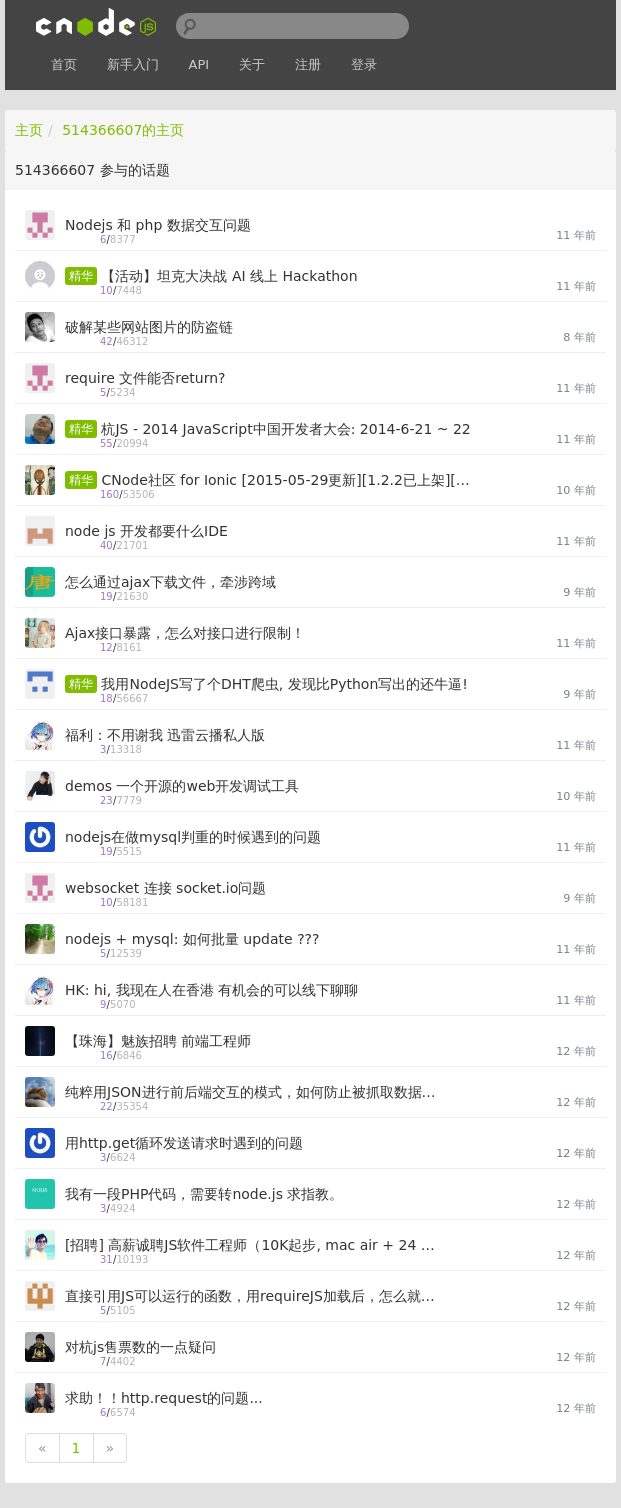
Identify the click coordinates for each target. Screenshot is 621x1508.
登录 (364, 64)
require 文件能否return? (145, 378)
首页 (64, 64)
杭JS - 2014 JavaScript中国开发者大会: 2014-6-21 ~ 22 (285, 429)
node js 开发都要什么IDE (146, 531)
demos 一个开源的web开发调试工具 (182, 786)
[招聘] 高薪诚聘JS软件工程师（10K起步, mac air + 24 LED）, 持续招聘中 (251, 1245)
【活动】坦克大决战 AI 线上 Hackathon (229, 276)
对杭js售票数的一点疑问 (140, 1347)
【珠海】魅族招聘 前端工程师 (158, 1041)
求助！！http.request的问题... (164, 1398)
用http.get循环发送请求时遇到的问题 (184, 1143)
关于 (252, 64)
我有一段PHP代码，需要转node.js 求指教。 (204, 1194)
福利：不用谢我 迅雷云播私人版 (165, 735)
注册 (308, 64)
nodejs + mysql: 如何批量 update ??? (192, 939)
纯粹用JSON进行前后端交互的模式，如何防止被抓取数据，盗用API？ (251, 1092)
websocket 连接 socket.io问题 (165, 888)
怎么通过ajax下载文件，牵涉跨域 (170, 582)
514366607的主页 (123, 130)
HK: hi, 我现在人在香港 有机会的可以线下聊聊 (211, 990)
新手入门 (133, 64)
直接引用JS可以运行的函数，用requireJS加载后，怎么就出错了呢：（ (251, 1296)
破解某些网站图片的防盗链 (149, 327)
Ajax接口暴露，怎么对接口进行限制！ (185, 633)
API (199, 64)
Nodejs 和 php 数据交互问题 (158, 225)
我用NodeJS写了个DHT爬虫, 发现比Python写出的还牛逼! (284, 684)
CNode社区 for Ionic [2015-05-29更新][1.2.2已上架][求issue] (287, 480)
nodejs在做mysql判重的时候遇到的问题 (193, 837)
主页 (29, 130)
